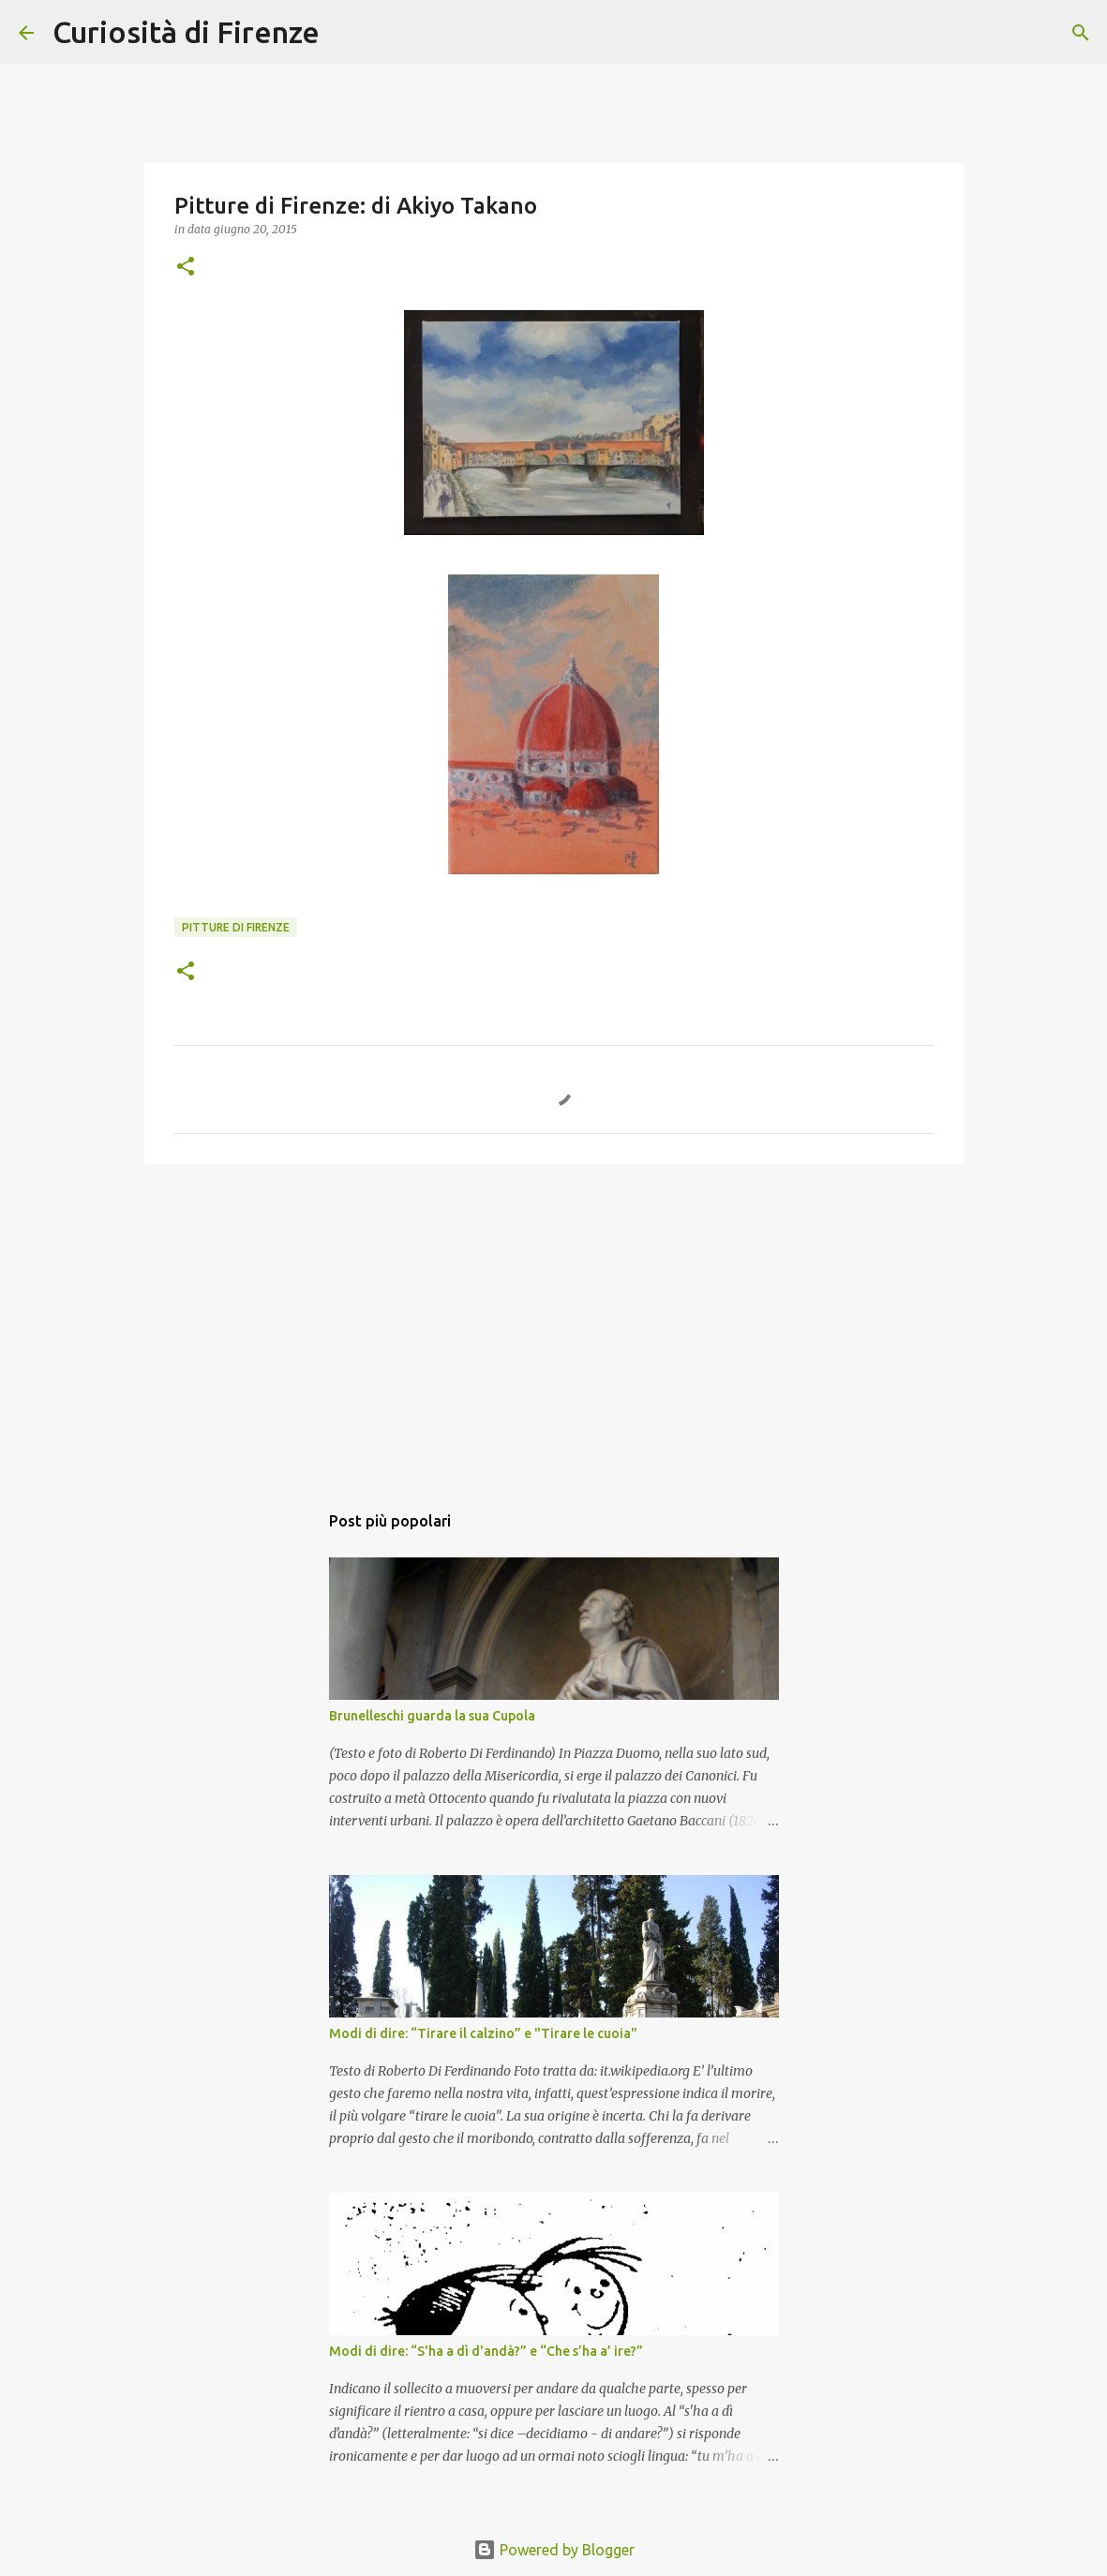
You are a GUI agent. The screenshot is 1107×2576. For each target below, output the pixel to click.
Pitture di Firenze (236, 927)
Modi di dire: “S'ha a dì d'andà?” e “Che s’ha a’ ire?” (486, 2351)
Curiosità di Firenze (186, 32)
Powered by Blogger (554, 2549)
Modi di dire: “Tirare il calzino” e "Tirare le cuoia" (483, 2033)
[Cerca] (346, 32)
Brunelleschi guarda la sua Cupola (432, 1715)
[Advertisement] (554, 1323)
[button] (185, 267)
